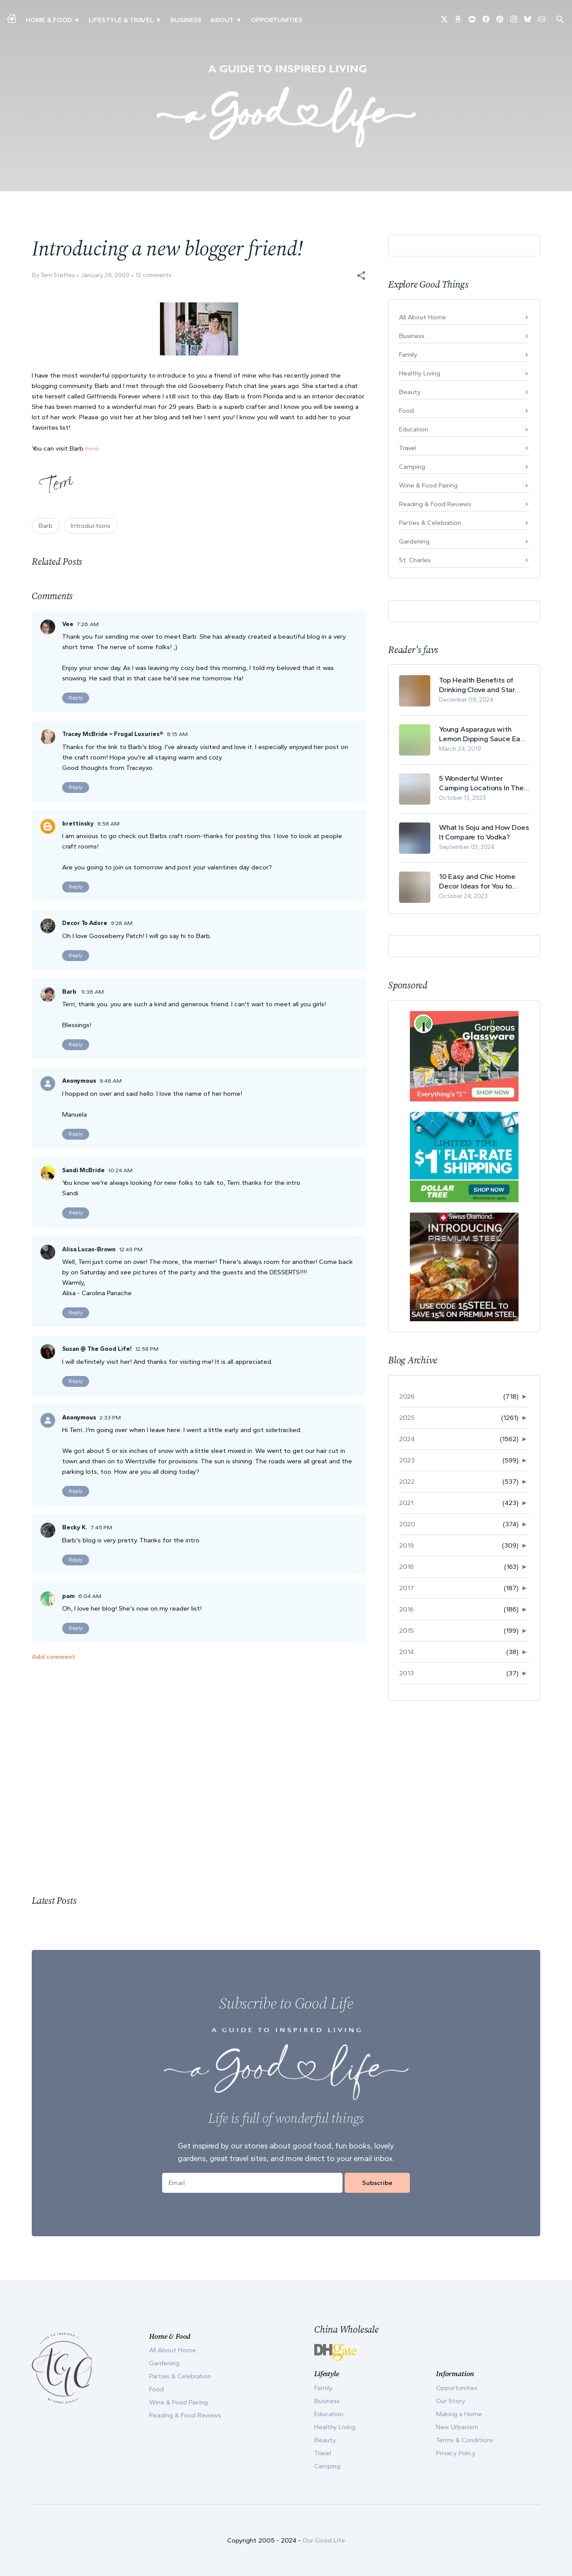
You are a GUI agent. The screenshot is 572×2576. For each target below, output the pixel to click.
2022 (407, 1481)
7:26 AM (88, 624)
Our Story (450, 2401)
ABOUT (222, 20)
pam (68, 1596)
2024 (407, 1439)
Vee (67, 624)
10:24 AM (120, 1170)
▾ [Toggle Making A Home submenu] (76, 20)
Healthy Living (419, 373)
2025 (407, 1418)
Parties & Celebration (430, 523)
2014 (406, 1652)
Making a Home (459, 2414)
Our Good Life (324, 2540)
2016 (406, 1609)
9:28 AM (122, 923)
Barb (46, 526)
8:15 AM (177, 734)
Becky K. (74, 1527)
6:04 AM (89, 1596)
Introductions (90, 526)
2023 (407, 1460)
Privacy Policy (456, 2453)
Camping (412, 467)
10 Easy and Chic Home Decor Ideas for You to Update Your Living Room (480, 881)
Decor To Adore (84, 923)
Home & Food (49, 20)
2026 (407, 1396)
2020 (407, 1524)
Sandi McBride (83, 1170)
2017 (406, 1588)
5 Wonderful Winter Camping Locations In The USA (481, 783)
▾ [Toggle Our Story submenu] (238, 20)
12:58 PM (147, 1349)
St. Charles (415, 560)
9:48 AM (111, 1080)
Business (186, 20)
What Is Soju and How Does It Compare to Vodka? (484, 832)
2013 (406, 1673)
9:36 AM (92, 991)
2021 (406, 1503)
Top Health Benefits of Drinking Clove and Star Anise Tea (477, 685)
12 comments (154, 275)
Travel (407, 448)
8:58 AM (108, 823)
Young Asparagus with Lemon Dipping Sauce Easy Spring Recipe (483, 734)
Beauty (410, 392)
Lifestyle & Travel (121, 20)
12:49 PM (131, 1249)
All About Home (422, 317)
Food (406, 410)
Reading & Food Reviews (435, 504)
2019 (406, 1545)
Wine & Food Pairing (428, 485)
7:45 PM (101, 1527)
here (92, 448)
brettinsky (78, 823)
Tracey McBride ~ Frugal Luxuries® (112, 734)
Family (408, 354)
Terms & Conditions (464, 2440)
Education (413, 429)
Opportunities (277, 20)
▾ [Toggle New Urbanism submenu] (158, 20)
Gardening (414, 541)
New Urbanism (457, 2427)
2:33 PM (110, 1417)
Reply (76, 698)
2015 (406, 1630)
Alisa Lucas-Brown (89, 1249)
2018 (406, 1567)
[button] (361, 275)
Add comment (53, 1657)
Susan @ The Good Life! (97, 1349)
